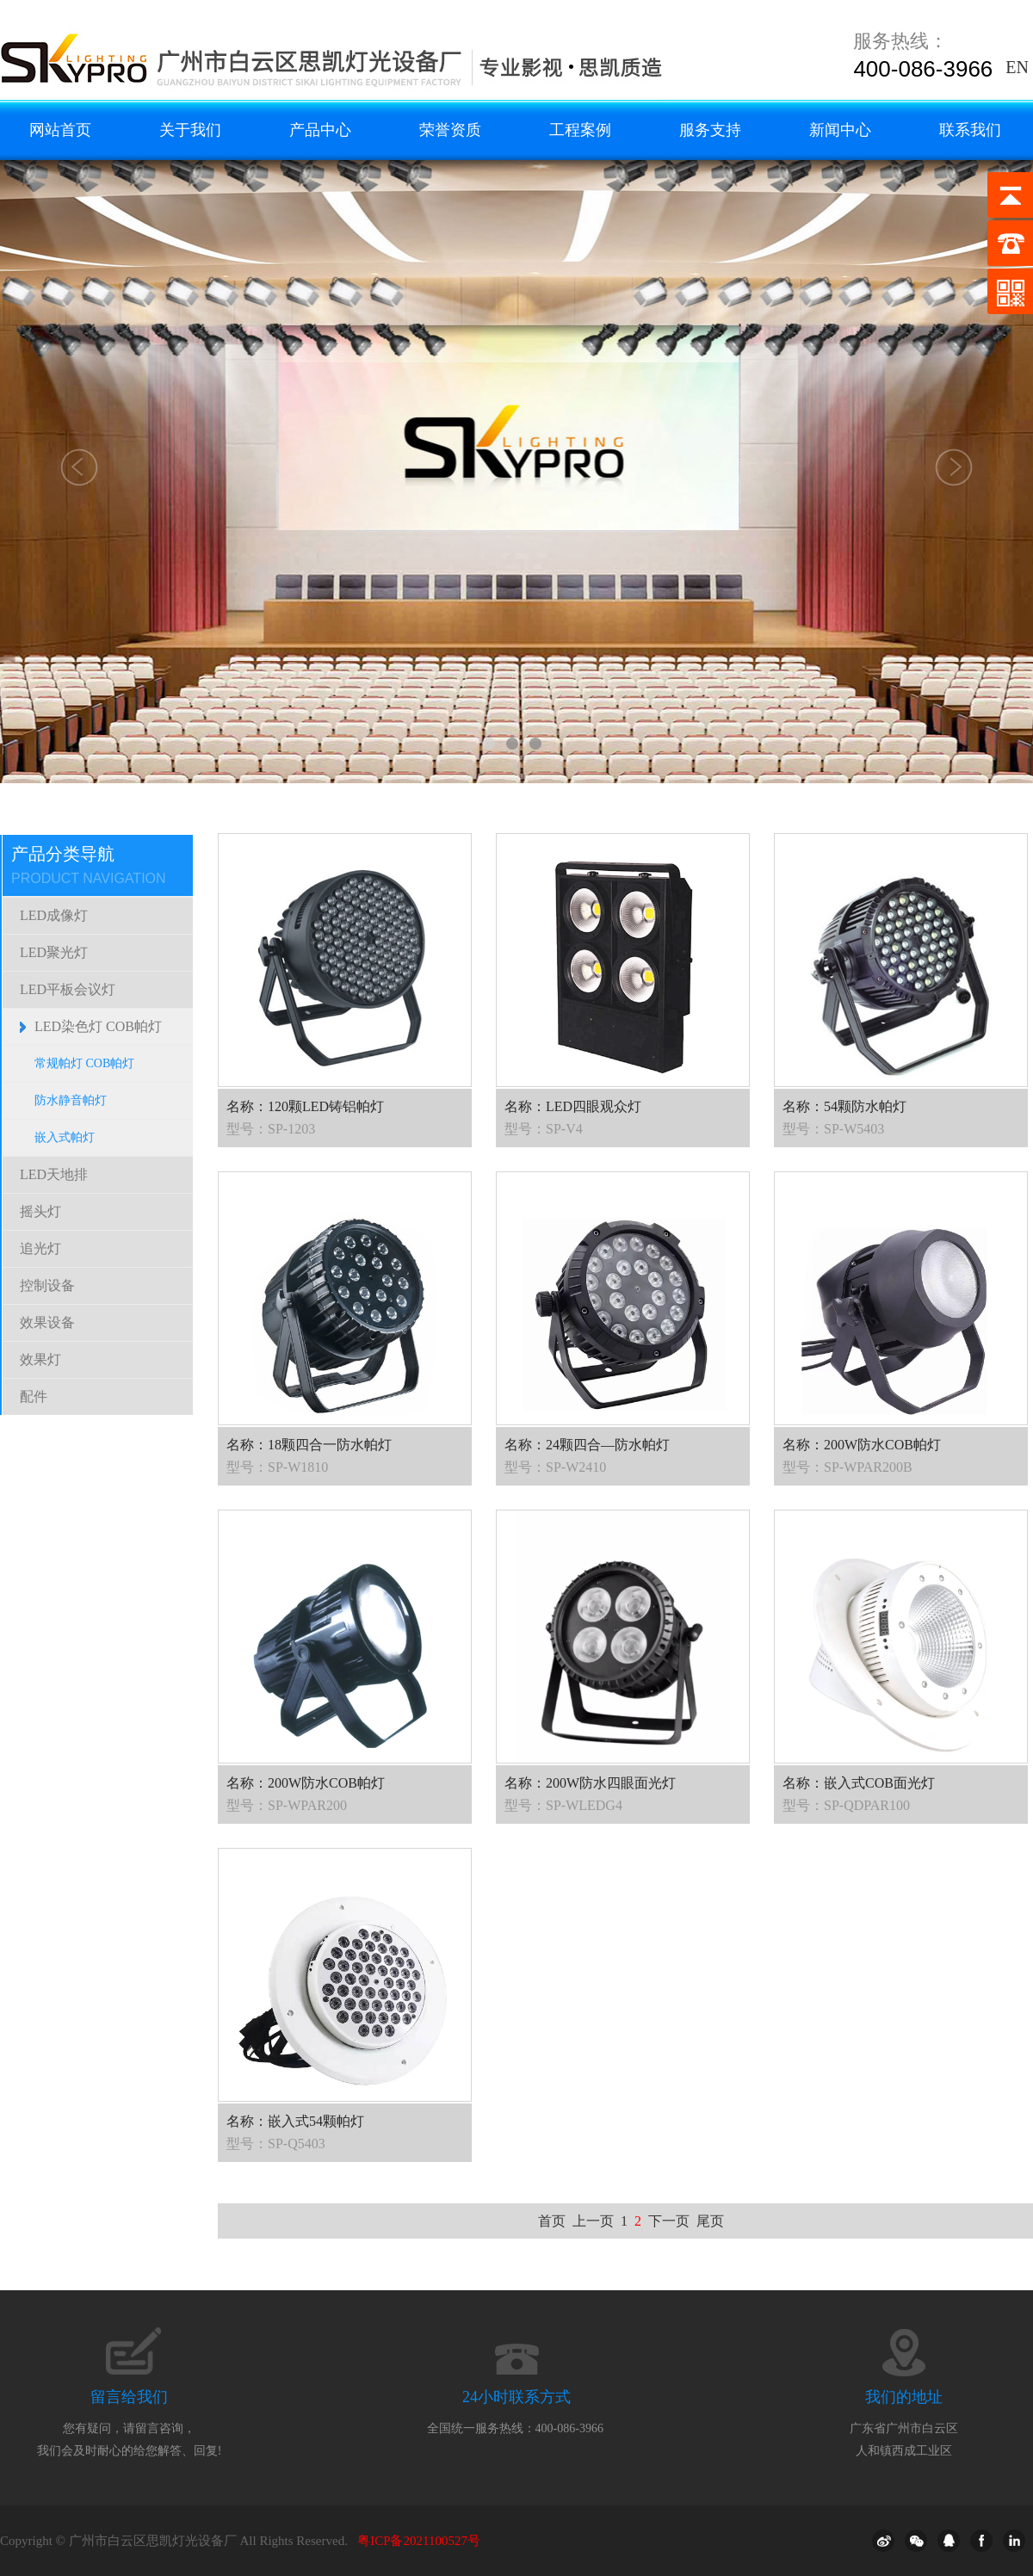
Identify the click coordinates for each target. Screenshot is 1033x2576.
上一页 (593, 2221)
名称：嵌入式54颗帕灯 (295, 2121)
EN (1017, 67)
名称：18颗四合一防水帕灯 (309, 1444)
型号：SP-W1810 (277, 1467)
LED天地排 (54, 1174)
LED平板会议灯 (67, 989)
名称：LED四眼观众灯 (572, 1106)
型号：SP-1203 (270, 1128)
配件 (33, 1396)
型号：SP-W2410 (555, 1467)
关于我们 (190, 130)
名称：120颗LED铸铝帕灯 (305, 1106)
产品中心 (320, 130)
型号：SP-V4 (543, 1128)
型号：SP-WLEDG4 (563, 1805)
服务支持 (710, 130)
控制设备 (47, 1285)
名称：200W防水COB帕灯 (861, 1444)
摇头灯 (40, 1211)
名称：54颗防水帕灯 (844, 1106)
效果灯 (40, 1359)
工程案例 (580, 130)
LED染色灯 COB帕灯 (98, 1026)
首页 (552, 2221)
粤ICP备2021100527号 (418, 2541)
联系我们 (970, 130)
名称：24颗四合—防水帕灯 (587, 1444)
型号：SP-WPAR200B (847, 1467)
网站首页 (60, 130)
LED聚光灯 (54, 952)
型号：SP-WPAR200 (286, 1805)
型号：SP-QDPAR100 (846, 1805)
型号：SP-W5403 (833, 1128)
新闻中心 (840, 130)
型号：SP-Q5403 (275, 2143)
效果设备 (47, 1322)
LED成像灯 (54, 915)
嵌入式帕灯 (64, 1137)
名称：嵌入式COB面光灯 (858, 1783)
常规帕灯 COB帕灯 (84, 1063)
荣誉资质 (450, 130)
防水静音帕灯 (70, 1100)
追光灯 (40, 1248)
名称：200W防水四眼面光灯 (590, 1783)
